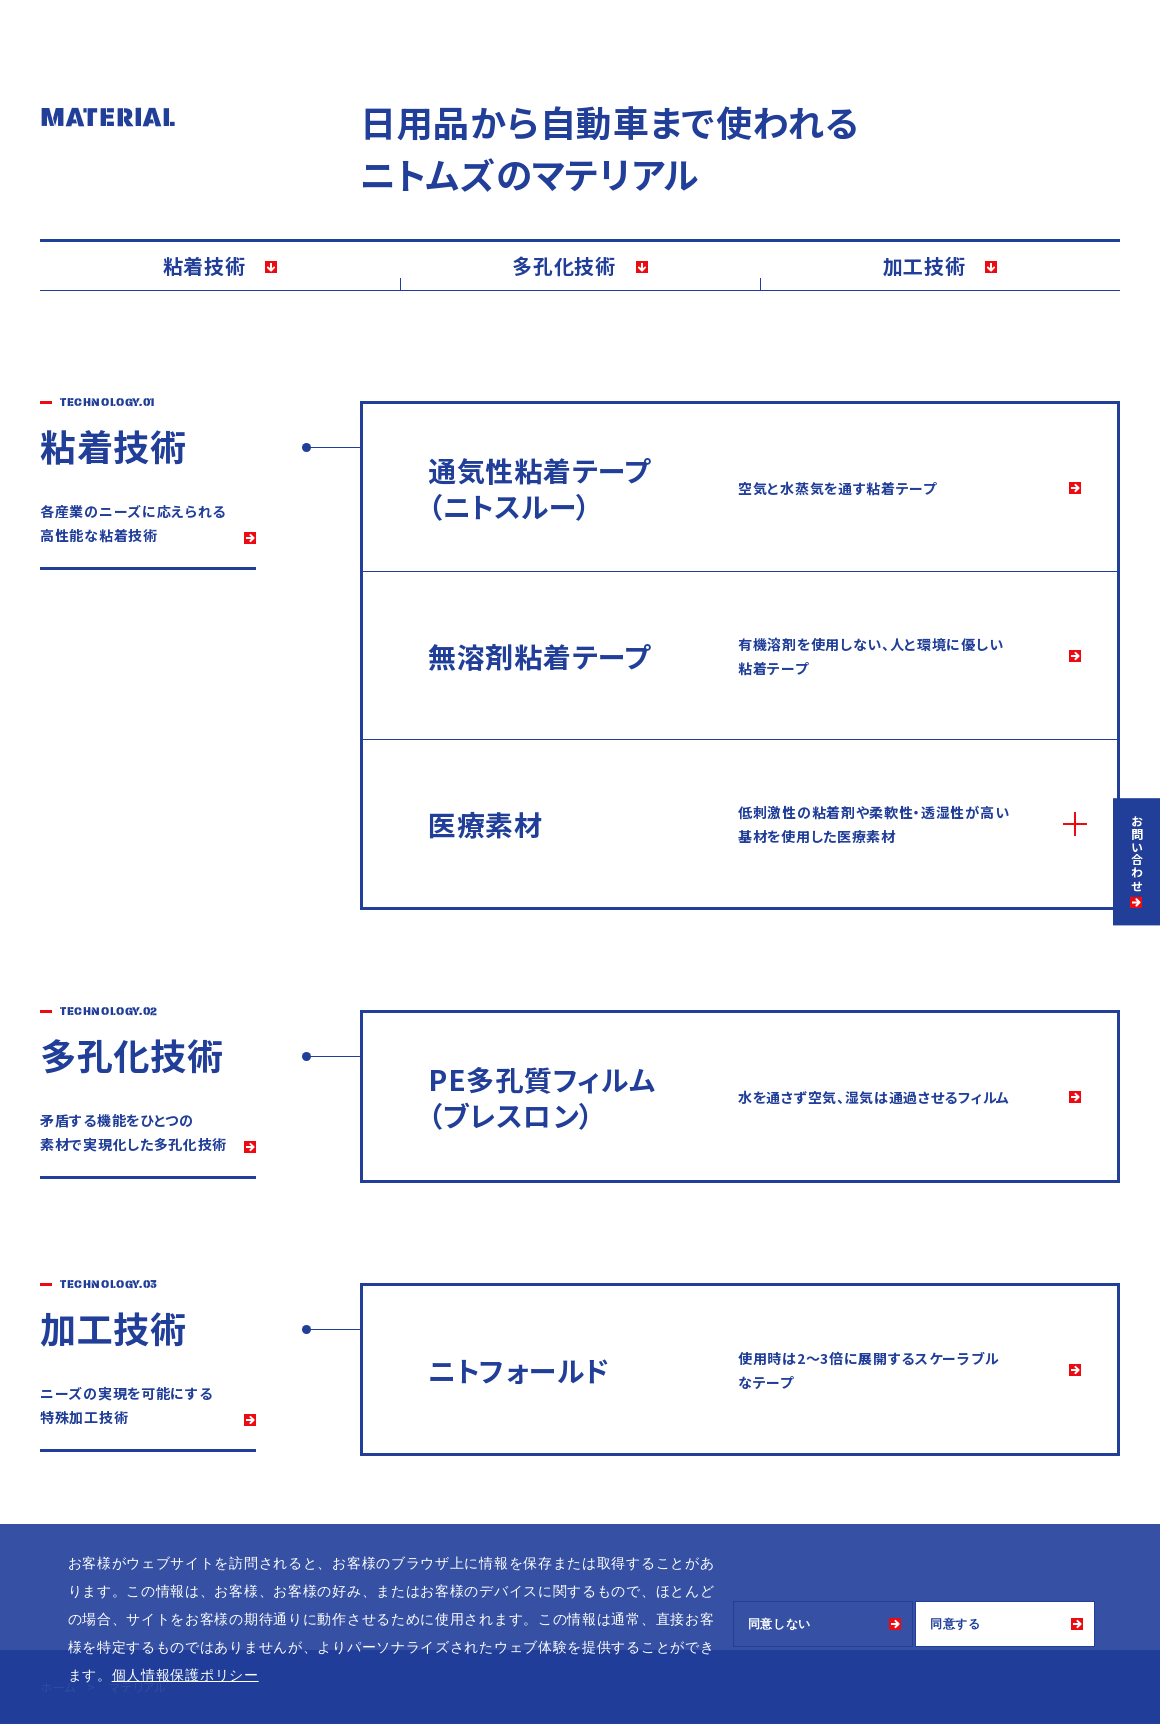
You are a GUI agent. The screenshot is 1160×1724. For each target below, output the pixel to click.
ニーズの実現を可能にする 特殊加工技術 (126, 1405)
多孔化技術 (564, 265)
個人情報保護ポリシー (185, 1675)
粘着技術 (204, 265)
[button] (266, 1677)
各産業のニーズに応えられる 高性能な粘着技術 (133, 523)
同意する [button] (955, 1624)
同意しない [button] (780, 1624)
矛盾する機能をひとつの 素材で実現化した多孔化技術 (133, 1132)
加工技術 (924, 265)
